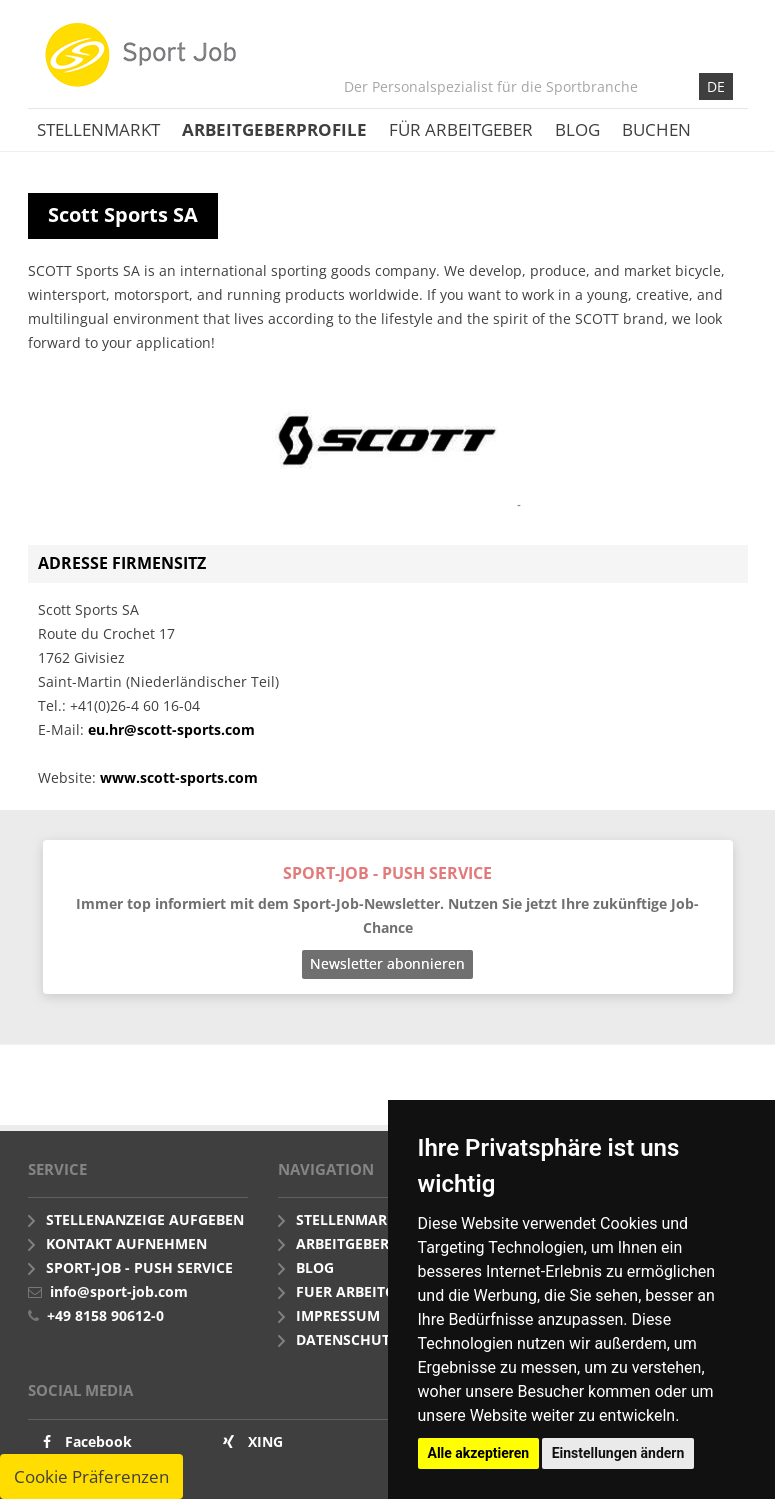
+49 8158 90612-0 (105, 1315)
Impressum (338, 1315)
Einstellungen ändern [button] (618, 1453)
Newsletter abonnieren (387, 963)
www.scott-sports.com (179, 777)
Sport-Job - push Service (139, 1267)
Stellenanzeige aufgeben (145, 1219)
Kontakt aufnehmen (126, 1243)
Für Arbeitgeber (461, 129)
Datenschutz (347, 1339)
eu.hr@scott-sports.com (171, 729)
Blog (577, 129)
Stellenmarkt (98, 129)
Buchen (656, 129)
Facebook (98, 1441)
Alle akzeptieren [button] (479, 1453)
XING (265, 1441)
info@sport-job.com (119, 1291)
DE (716, 86)
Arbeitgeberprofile (274, 129)
